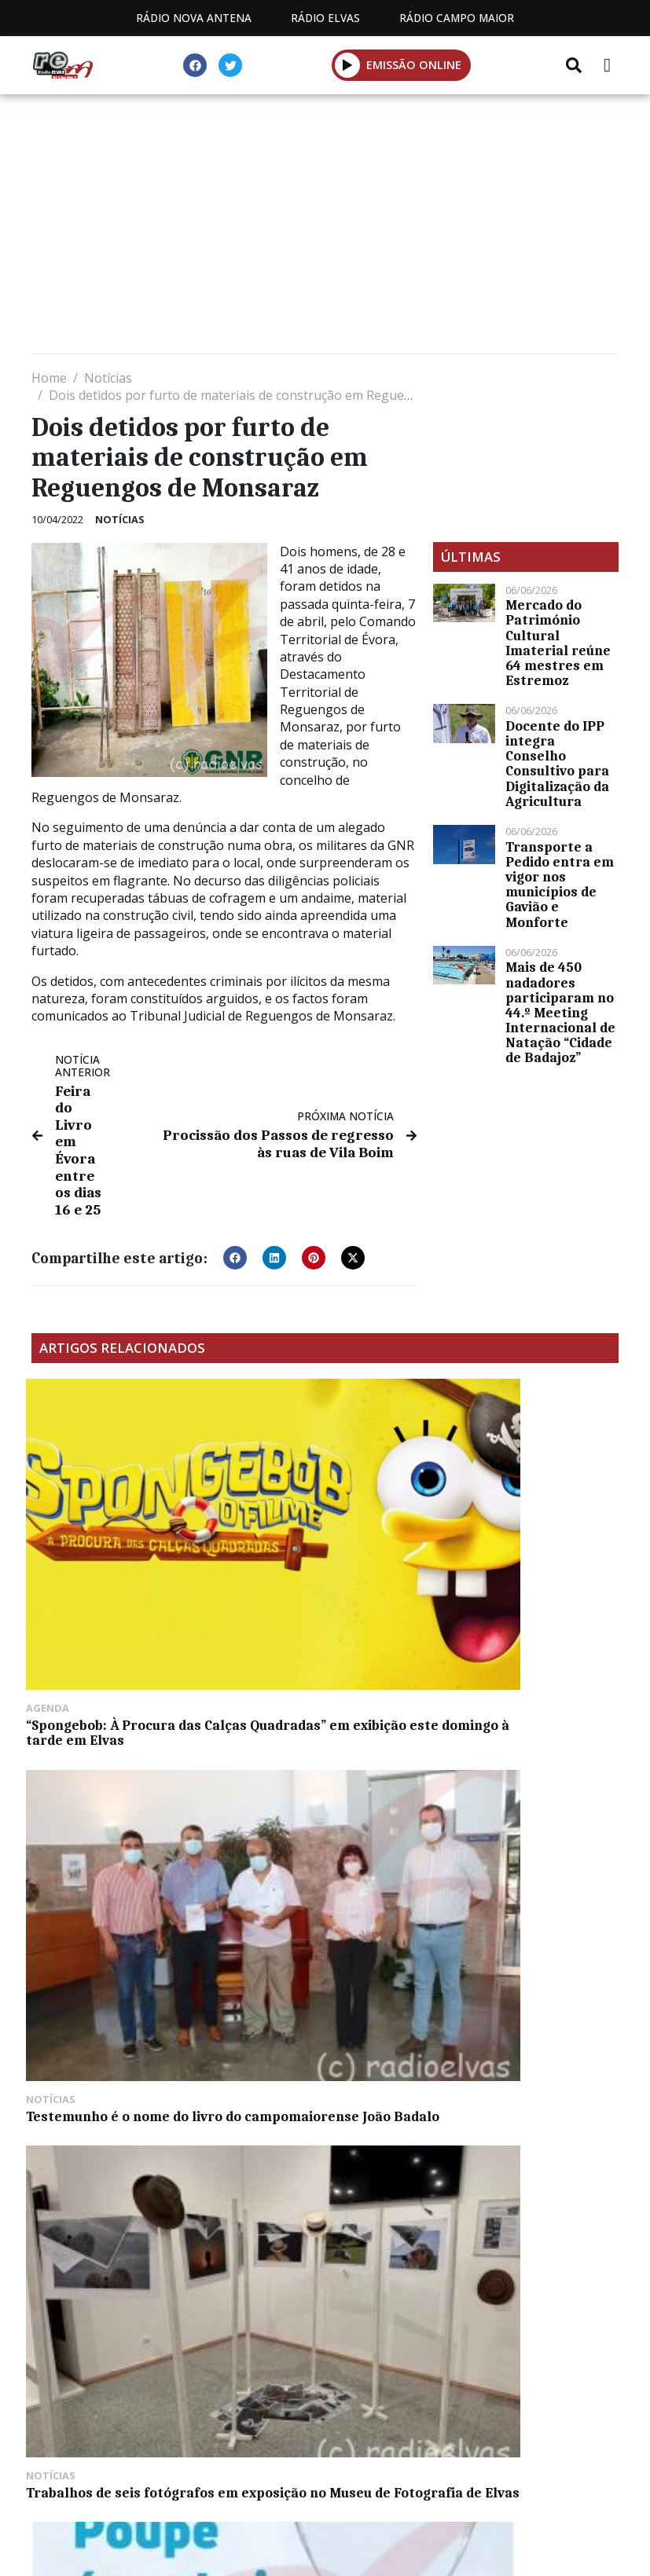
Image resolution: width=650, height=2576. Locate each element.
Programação (349, 2478)
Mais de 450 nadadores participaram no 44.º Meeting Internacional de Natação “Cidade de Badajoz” (560, 1012)
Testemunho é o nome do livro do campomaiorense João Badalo (316, 1515)
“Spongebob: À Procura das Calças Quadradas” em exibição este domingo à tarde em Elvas (119, 1523)
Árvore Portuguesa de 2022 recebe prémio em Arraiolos (321, 1735)
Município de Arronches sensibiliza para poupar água (109, 1735)
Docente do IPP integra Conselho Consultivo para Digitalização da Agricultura (557, 763)
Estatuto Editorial (202, 2478)
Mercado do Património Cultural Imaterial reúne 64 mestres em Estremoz (558, 642)
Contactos (472, 2478)
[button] (348, 64)
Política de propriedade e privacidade (325, 2496)
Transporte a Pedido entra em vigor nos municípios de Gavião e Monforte (559, 884)
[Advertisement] (325, 228)
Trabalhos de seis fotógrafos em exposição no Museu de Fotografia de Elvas (524, 1523)
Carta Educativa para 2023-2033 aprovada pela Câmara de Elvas (524, 1735)
